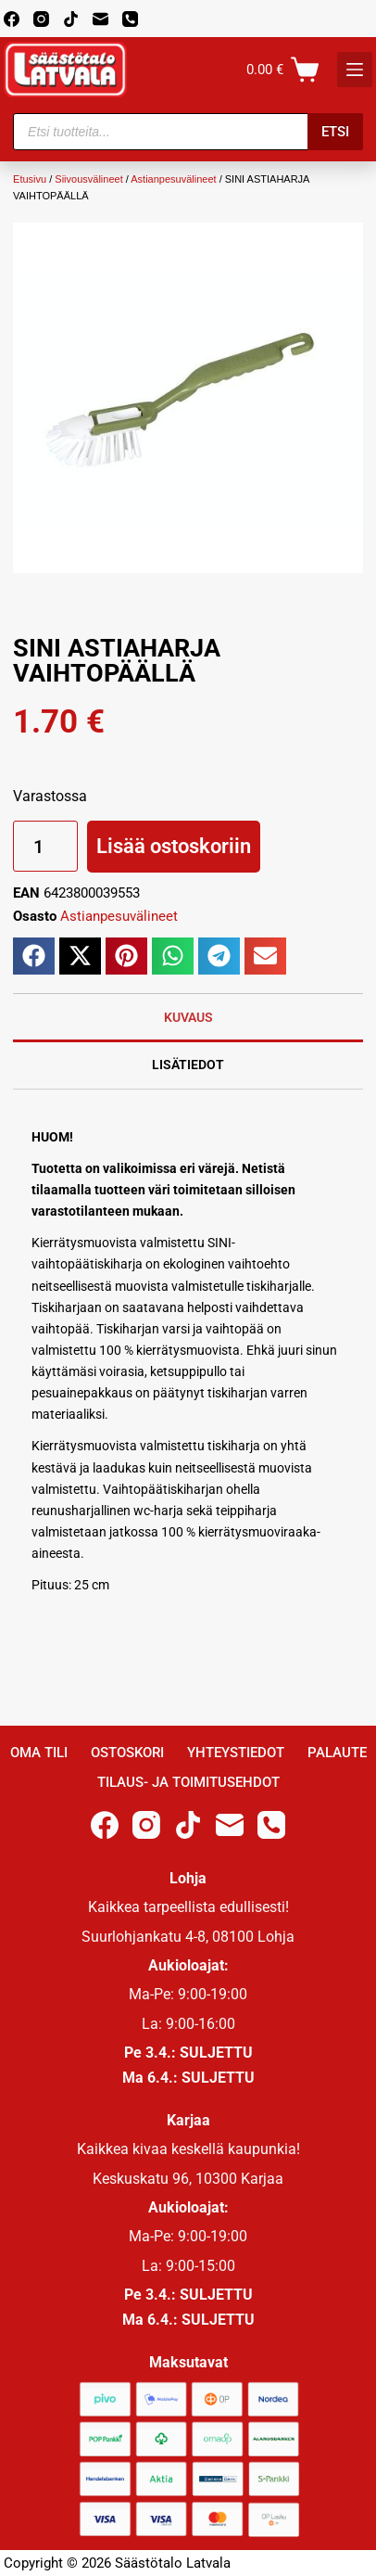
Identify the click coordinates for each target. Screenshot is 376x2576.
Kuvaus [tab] (188, 1017)
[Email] (100, 19)
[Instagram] (41, 19)
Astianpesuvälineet (173, 179)
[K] (354, 69)
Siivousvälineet (88, 179)
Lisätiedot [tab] (188, 1064)
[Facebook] (11, 19)
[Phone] (130, 19)
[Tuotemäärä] (45, 846)
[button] (34, 956)
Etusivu (29, 179)
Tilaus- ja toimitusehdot (188, 1782)
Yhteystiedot (235, 1752)
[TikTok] (71, 19)
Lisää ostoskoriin (173, 846)
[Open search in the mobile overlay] (188, 131)
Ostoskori (127, 1752)
